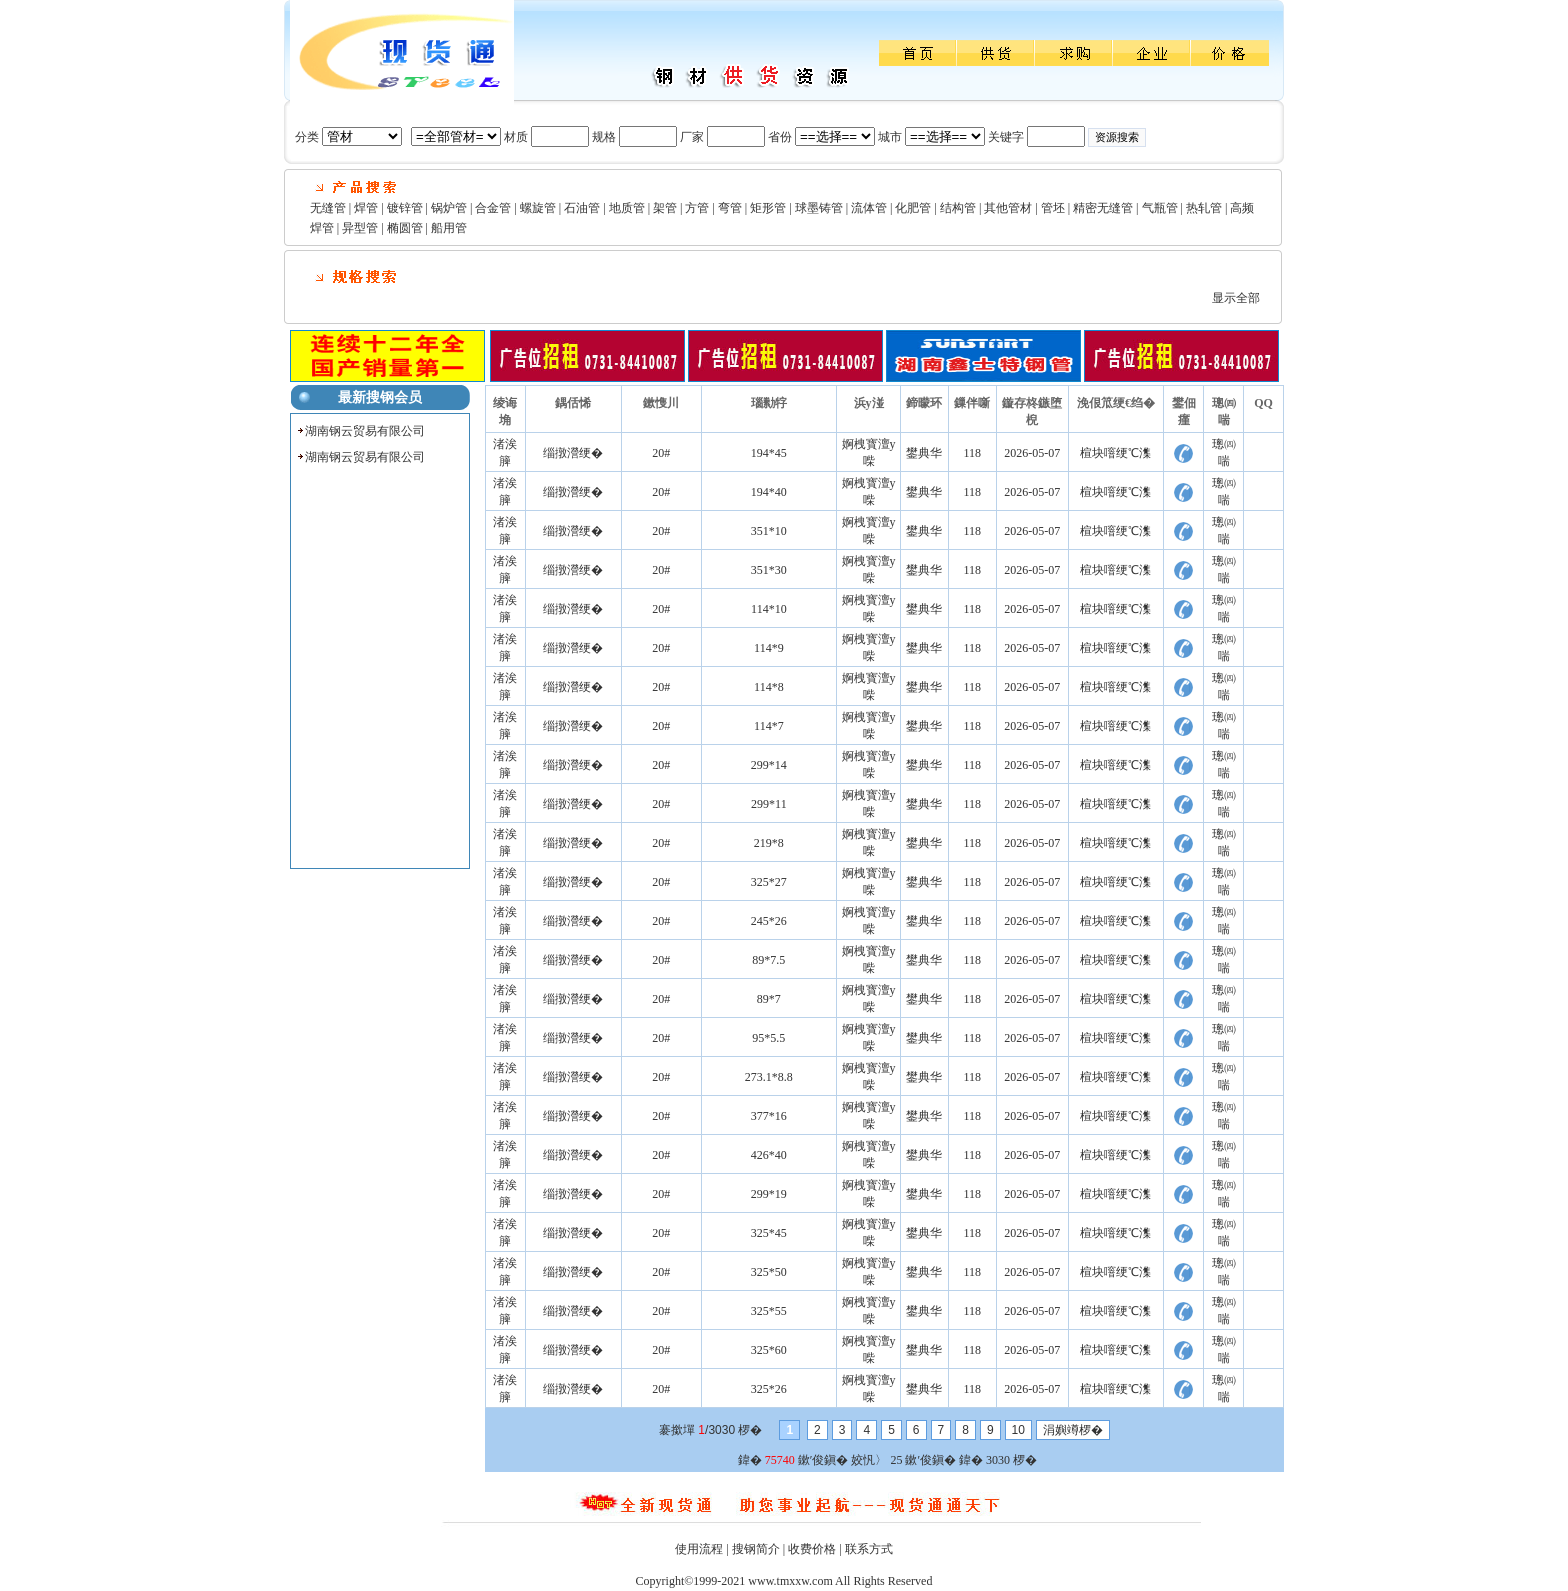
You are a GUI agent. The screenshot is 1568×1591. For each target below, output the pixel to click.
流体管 (869, 208)
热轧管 (1204, 208)
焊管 (366, 208)
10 (1018, 1430)
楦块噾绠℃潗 (1115, 453)
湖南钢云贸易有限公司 (365, 431)
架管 (665, 208)
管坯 (1053, 208)
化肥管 (913, 208)
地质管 (627, 208)
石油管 (582, 208)
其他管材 (1008, 208)
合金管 (493, 208)
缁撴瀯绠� (573, 453)
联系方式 (869, 1549)
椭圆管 (405, 228)
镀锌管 (405, 208)
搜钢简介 (756, 1549)
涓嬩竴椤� (1073, 1430)
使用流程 (699, 1549)
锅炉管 (449, 208)
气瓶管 (1160, 208)
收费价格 (812, 1549)
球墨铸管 (819, 208)
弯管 (730, 208)
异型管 (360, 228)
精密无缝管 (1103, 208)
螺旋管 (538, 208)
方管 (697, 208)
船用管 (449, 228)
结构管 (958, 208)
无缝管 (328, 208)
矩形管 (768, 208)
